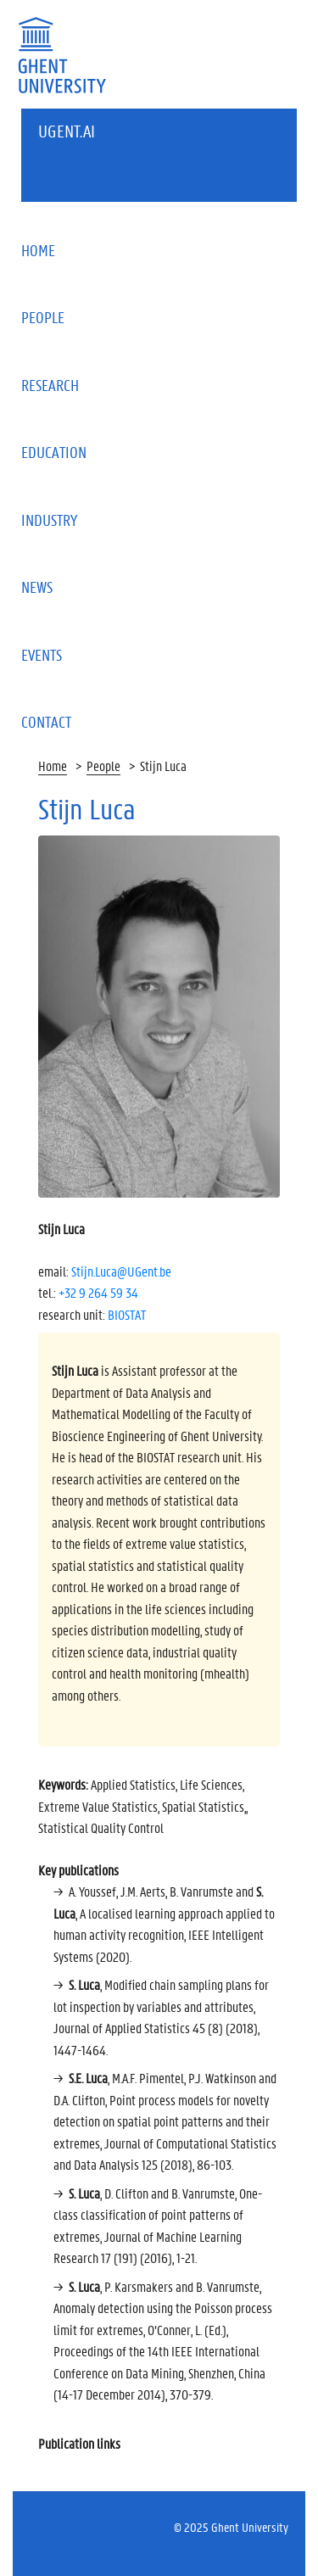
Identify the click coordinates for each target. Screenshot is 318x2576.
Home (52, 765)
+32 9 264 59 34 (98, 1292)
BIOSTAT (127, 1314)
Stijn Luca (163, 765)
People (103, 765)
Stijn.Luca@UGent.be (121, 1271)
